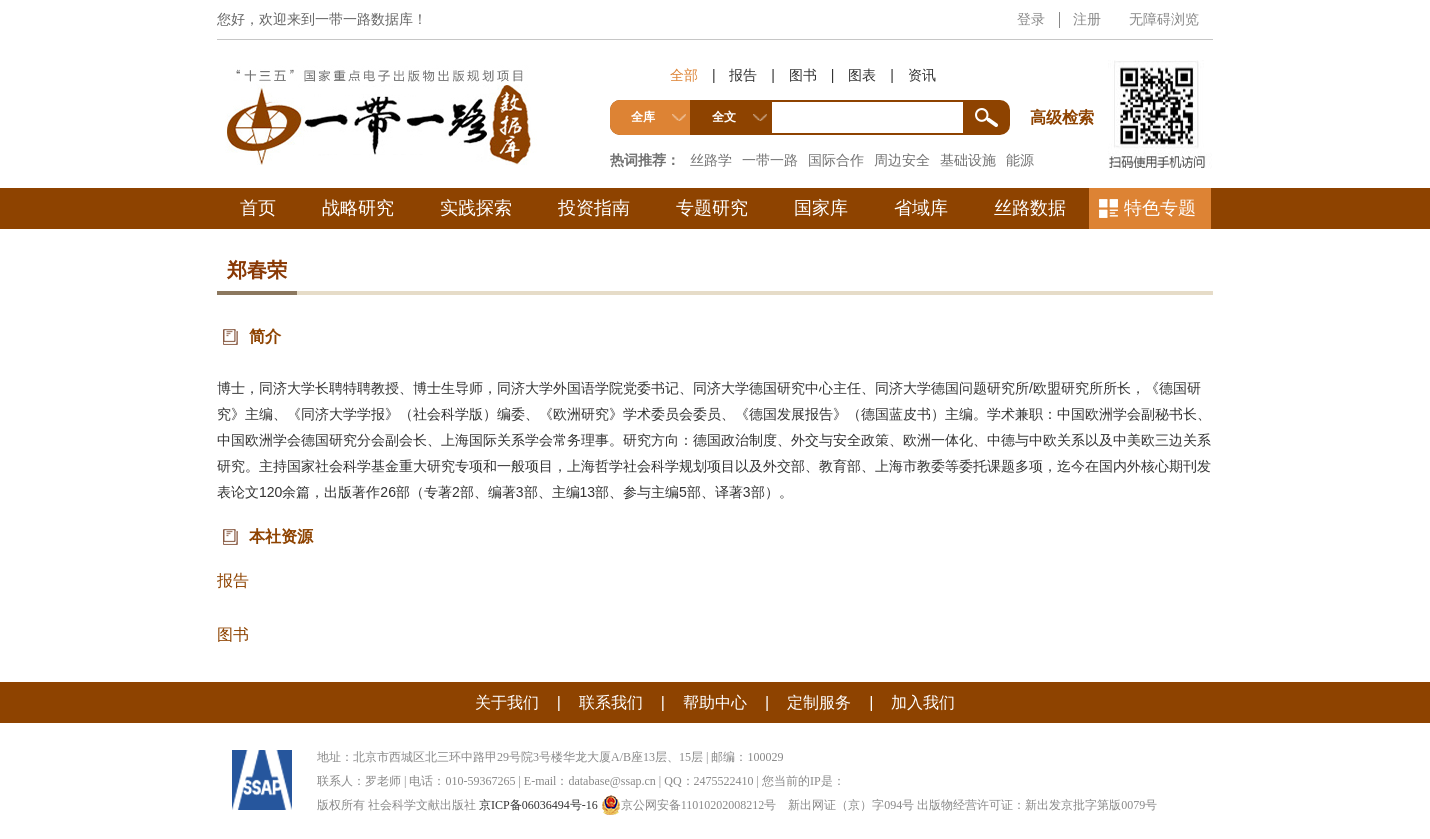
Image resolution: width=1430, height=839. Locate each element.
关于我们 (507, 702)
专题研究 (712, 208)
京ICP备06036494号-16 (538, 805)
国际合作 (836, 160)
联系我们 (611, 702)
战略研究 (358, 208)
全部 (684, 75)
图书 (803, 75)
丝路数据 (1030, 208)
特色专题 (1160, 208)
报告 (743, 75)
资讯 (922, 75)
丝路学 (711, 160)
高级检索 (1065, 80)
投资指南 (594, 208)
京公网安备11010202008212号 (689, 805)
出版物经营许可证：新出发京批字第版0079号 (1037, 805)
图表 (862, 75)
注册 (1087, 19)
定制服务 (819, 702)
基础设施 (968, 160)
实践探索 (476, 208)
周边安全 (902, 160)
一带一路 (770, 160)
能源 (1020, 160)
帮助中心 (715, 702)
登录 (1031, 19)
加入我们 (923, 702)
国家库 (821, 208)
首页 (258, 208)
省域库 (921, 208)
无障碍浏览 (1164, 19)
